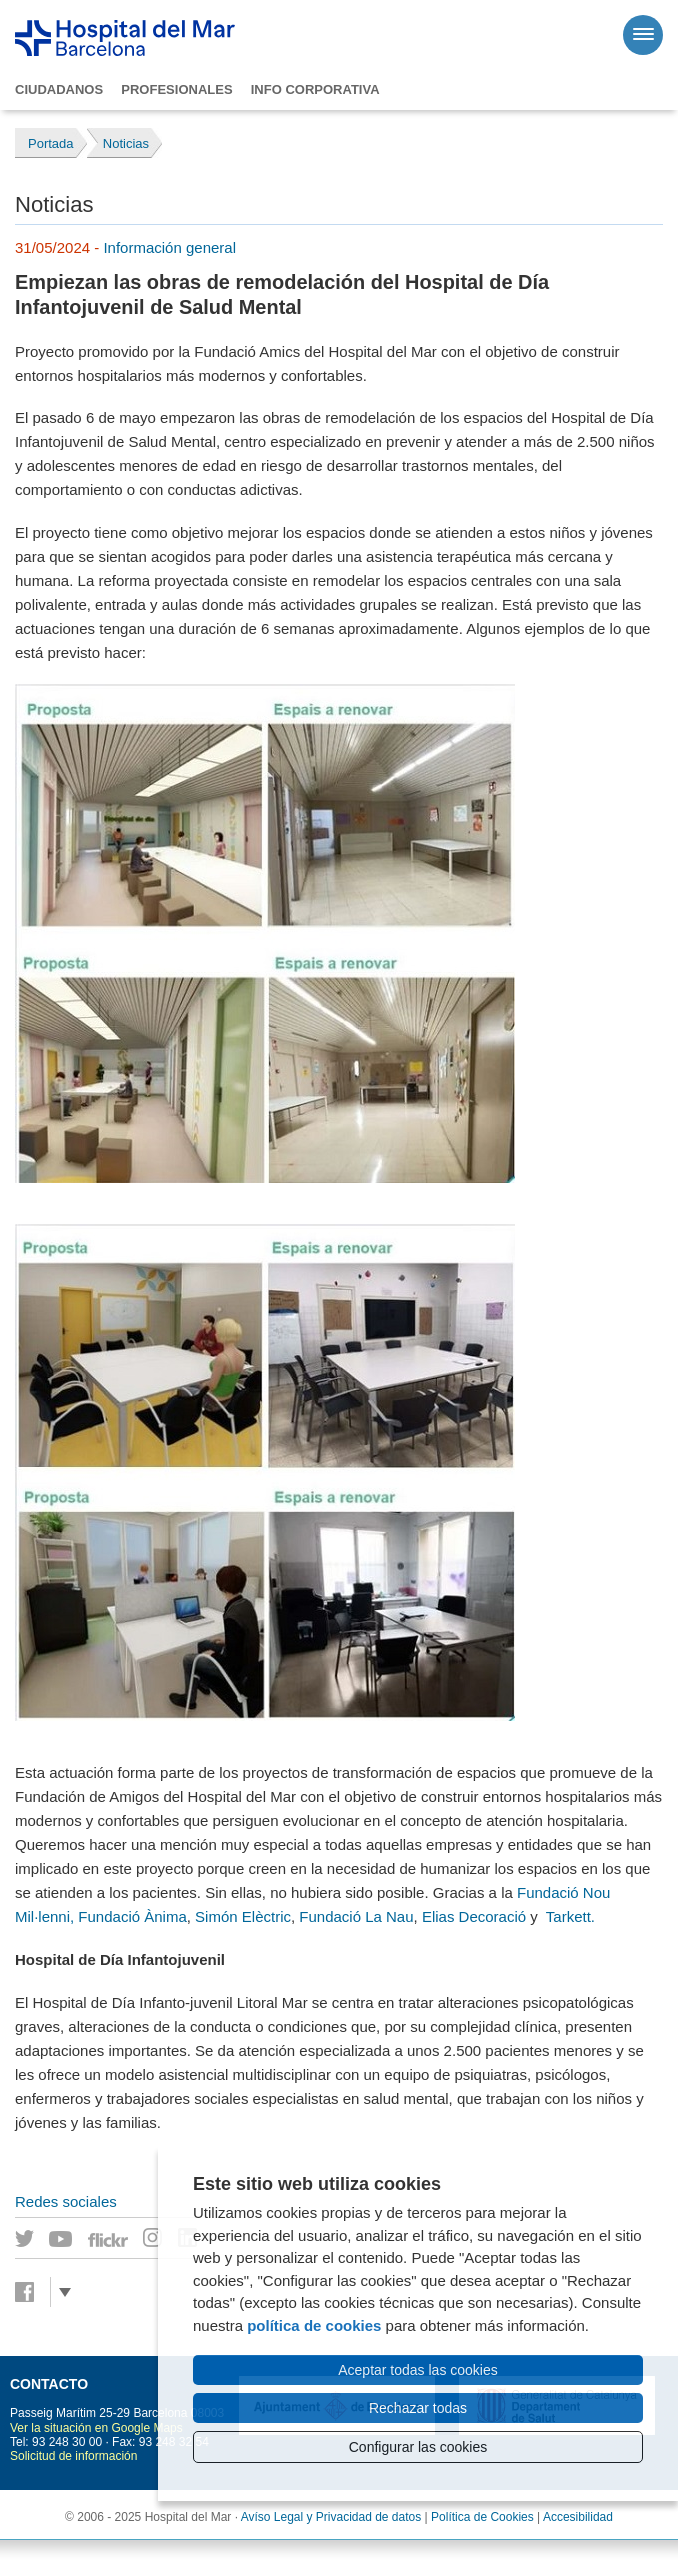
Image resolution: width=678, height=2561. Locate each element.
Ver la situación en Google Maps (96, 2428)
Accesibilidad (578, 2517)
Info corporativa (315, 89)
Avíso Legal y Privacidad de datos (331, 2517)
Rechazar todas (418, 2408)
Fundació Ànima (132, 1916)
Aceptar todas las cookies (418, 2370)
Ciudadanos (59, 89)
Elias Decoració (474, 1916)
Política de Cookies (482, 2517)
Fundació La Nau (356, 1916)
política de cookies (314, 2325)
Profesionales (176, 89)
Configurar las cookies (418, 2447)
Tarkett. (570, 1916)
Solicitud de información (73, 2456)
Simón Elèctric (243, 1916)
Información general (169, 247)
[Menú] (643, 35)
